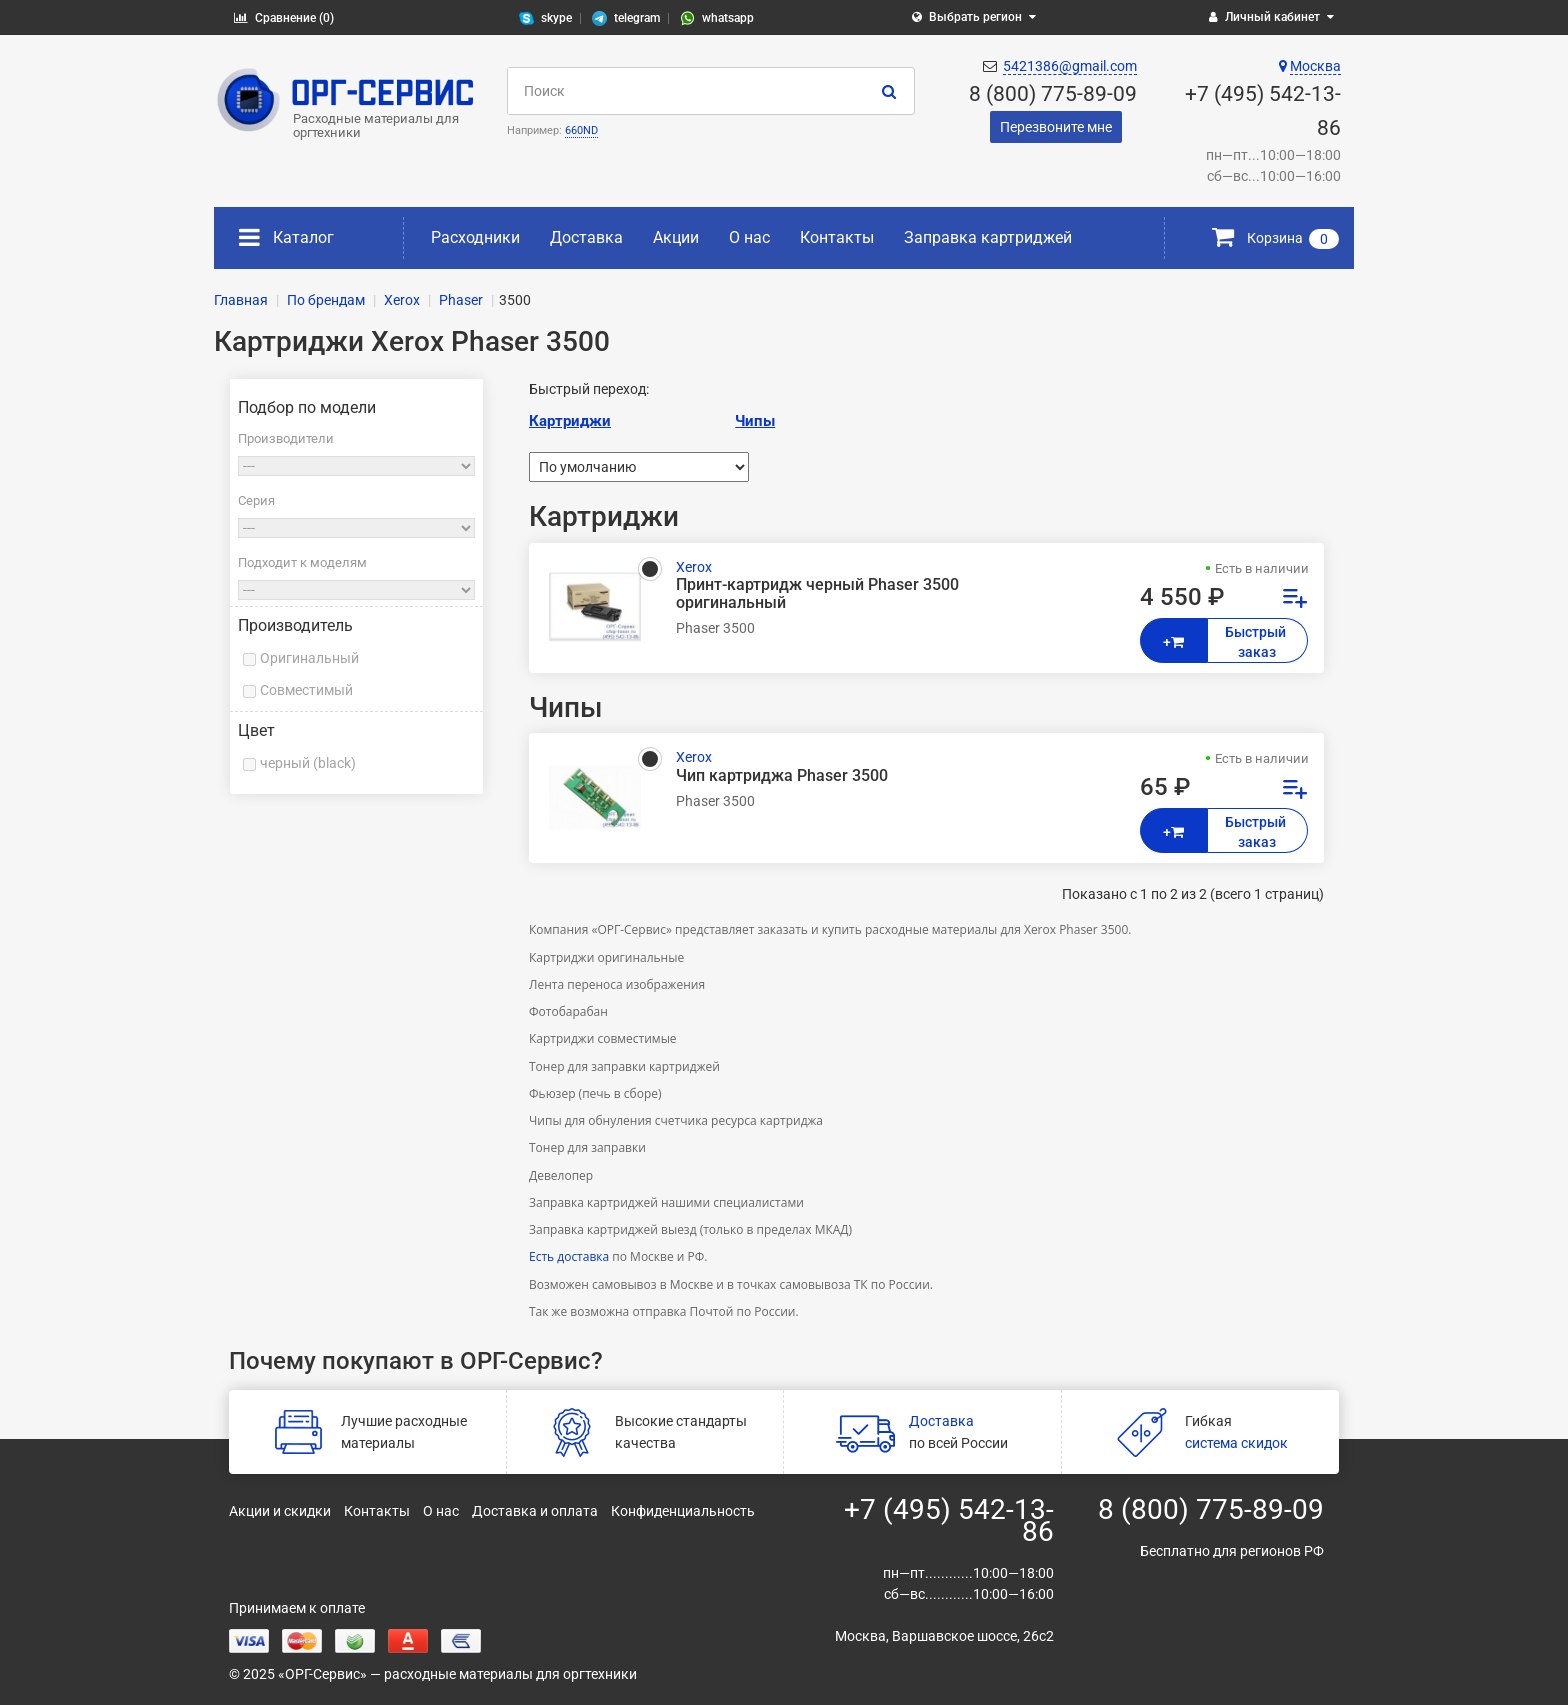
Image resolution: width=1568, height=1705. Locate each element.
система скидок (1236, 1443)
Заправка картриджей (988, 237)
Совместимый (306, 690)
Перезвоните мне (1056, 127)
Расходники (475, 237)
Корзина (1275, 238)
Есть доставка (569, 1256)
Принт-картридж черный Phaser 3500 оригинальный (817, 594)
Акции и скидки (280, 1511)
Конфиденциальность (683, 1511)
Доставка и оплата (535, 1511)
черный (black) (308, 763)
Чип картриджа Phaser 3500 (782, 776)
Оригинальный (309, 658)
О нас (749, 237)
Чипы (755, 421)
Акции (676, 237)
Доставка (586, 237)
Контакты (837, 237)
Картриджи (570, 421)
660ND (581, 130)
